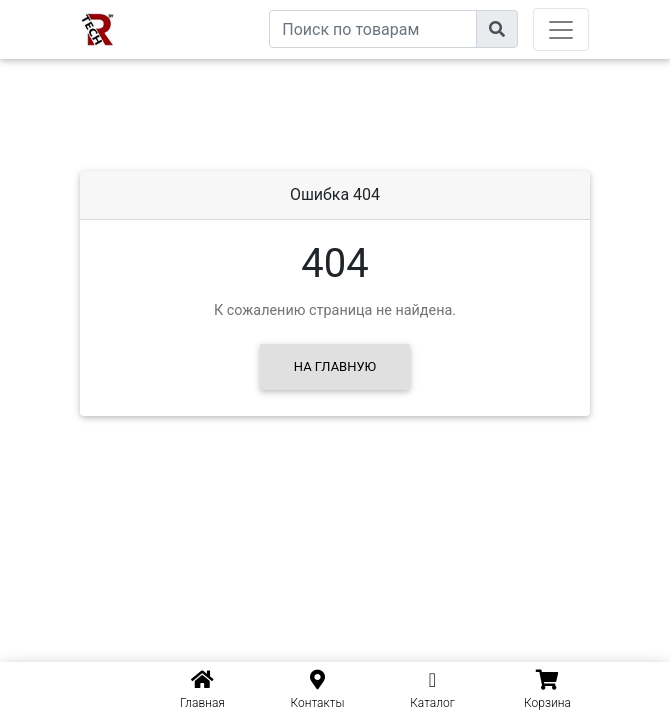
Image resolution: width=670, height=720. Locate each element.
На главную (335, 366)
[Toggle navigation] (561, 29)
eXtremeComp (223, 7)
